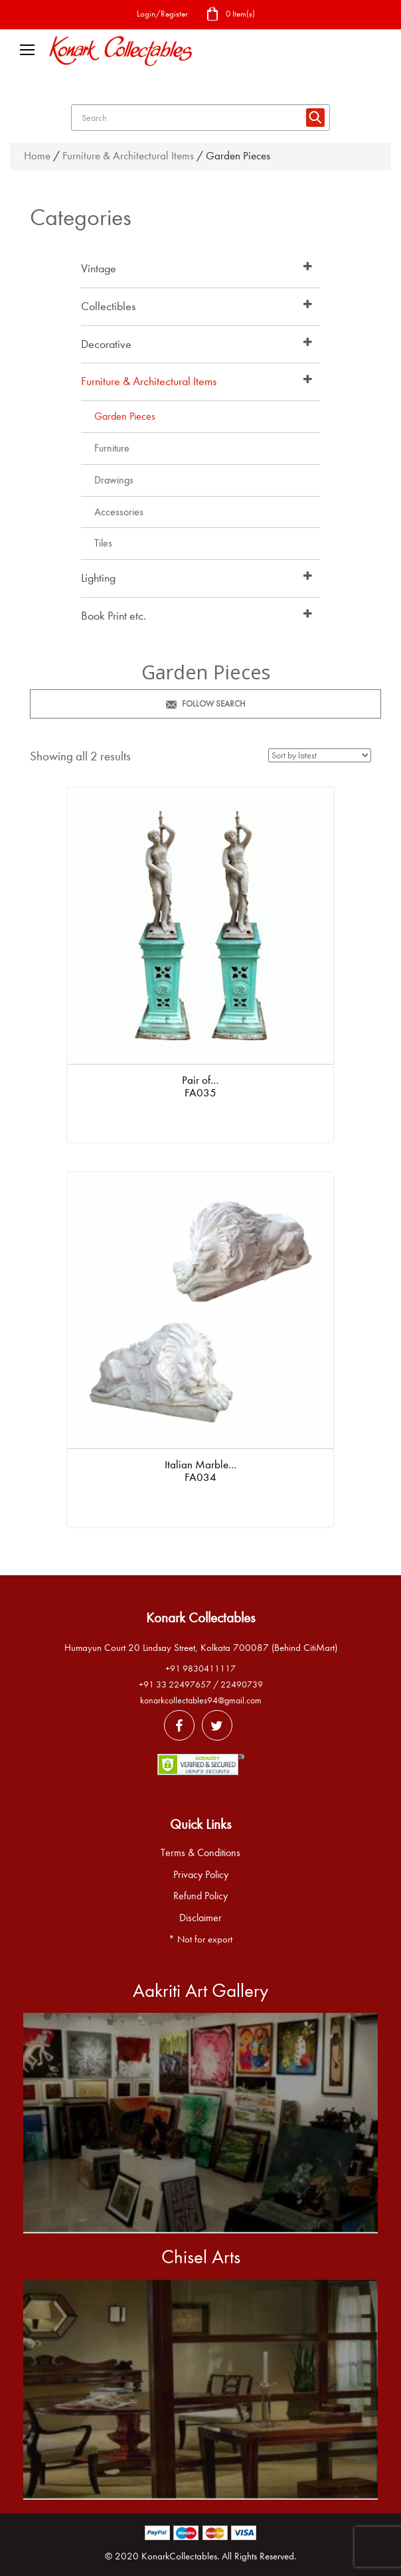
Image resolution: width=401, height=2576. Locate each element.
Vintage (98, 269)
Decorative (106, 344)
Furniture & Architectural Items (128, 155)
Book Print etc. (113, 616)
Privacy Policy (200, 1875)
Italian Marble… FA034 (201, 1471)
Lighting (98, 578)
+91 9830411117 (200, 1668)
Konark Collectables (200, 1618)
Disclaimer (200, 1918)
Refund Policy (200, 1896)
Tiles (103, 543)
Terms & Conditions (200, 1853)
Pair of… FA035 (200, 1086)
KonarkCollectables (179, 2556)
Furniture (111, 448)
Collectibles (108, 306)
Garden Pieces (124, 416)
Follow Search (206, 704)
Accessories (118, 512)
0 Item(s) (230, 15)
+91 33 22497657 (175, 1684)
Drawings (113, 480)
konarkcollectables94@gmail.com (201, 1700)
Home (37, 155)
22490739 (241, 1684)
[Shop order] (319, 755)
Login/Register (162, 14)
